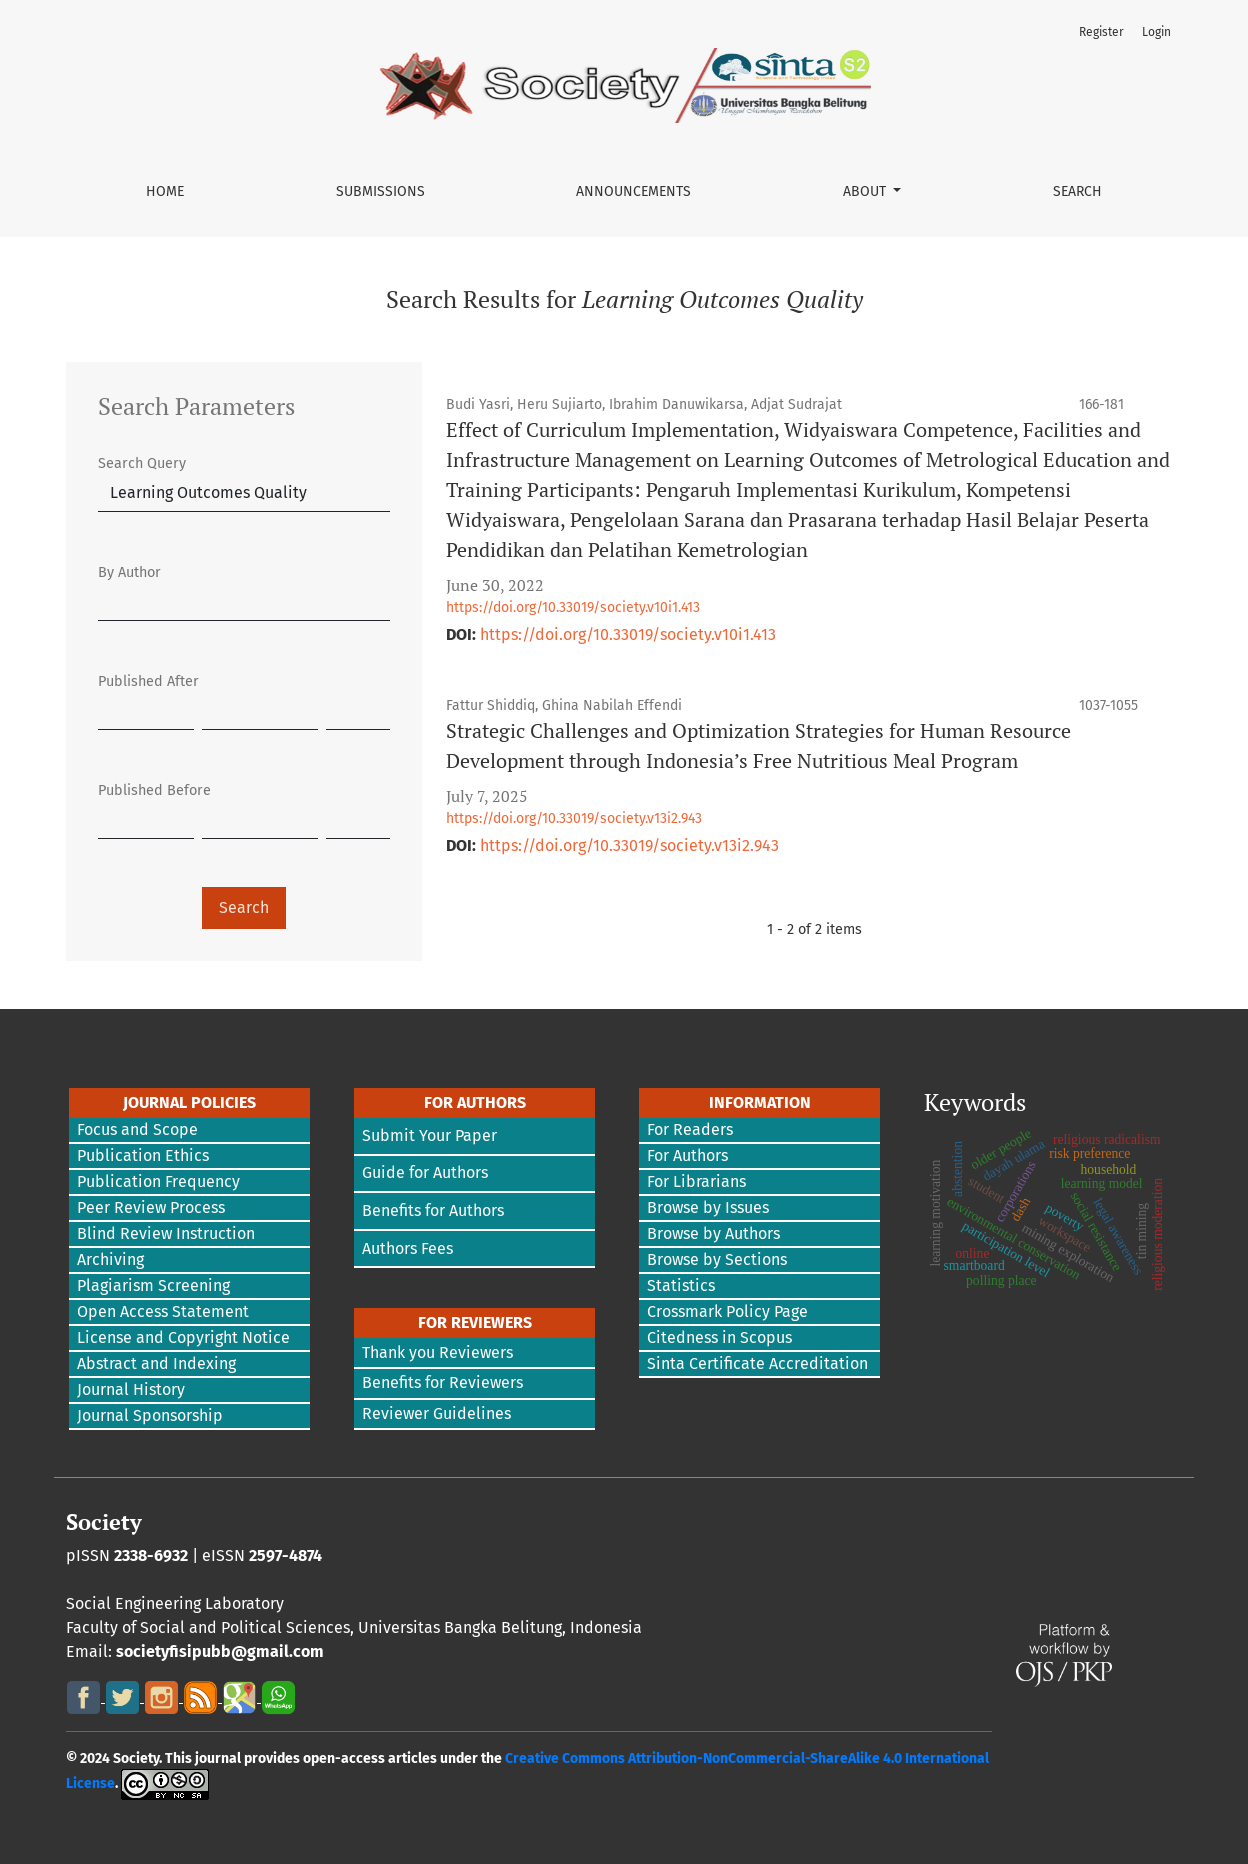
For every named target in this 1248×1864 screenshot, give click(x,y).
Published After (148, 681)
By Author (129, 572)
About (866, 191)
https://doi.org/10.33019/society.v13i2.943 (574, 818)
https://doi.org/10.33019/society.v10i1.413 (573, 607)
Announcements (633, 191)
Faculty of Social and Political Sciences (208, 1627)
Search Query (142, 463)
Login (1156, 32)
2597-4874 (285, 1555)
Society (104, 1522)
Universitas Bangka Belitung (460, 1627)
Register (1101, 32)
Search (1077, 191)
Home (165, 191)
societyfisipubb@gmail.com (220, 1651)
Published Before (154, 790)
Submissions (380, 191)
